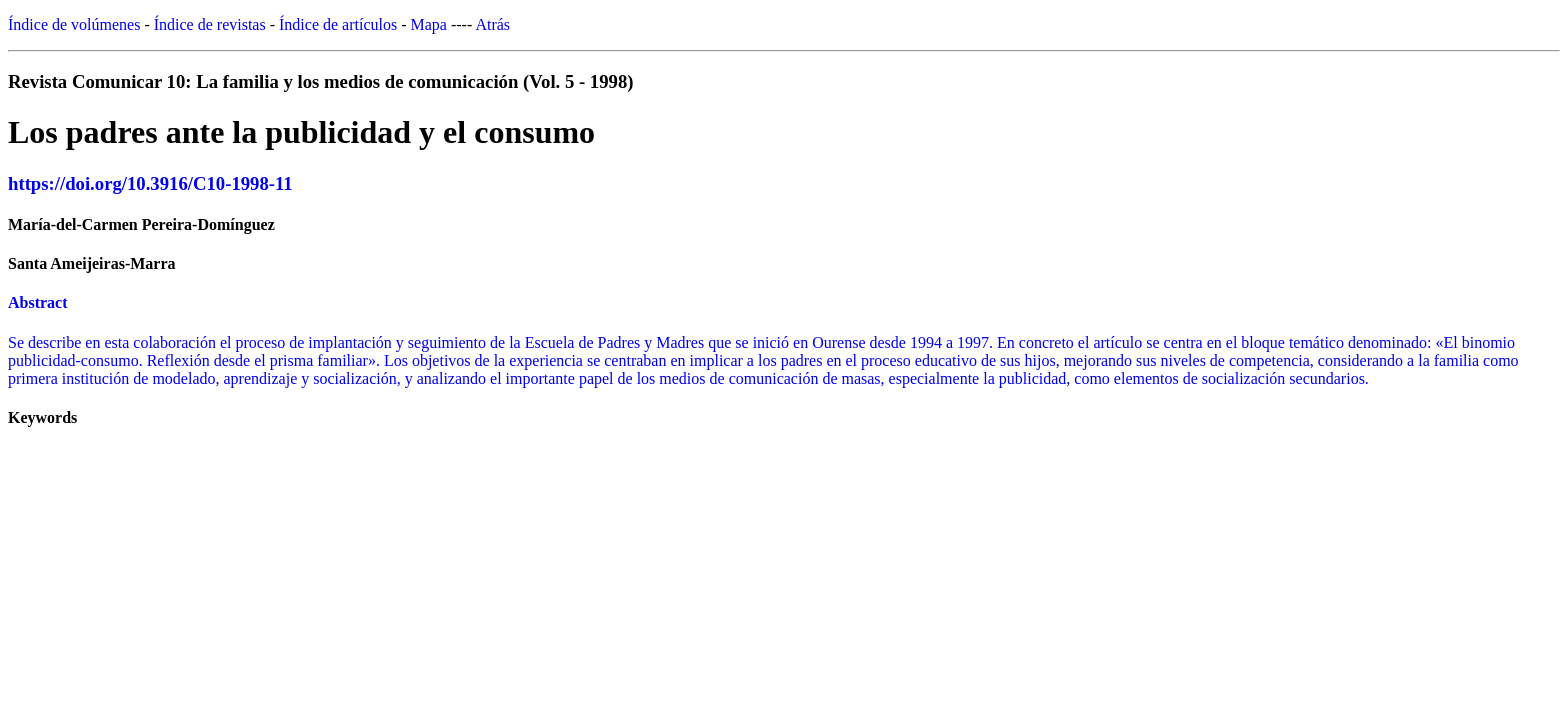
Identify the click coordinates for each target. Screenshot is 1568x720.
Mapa (429, 24)
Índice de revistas (210, 24)
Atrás (492, 24)
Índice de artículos (338, 24)
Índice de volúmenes (74, 24)
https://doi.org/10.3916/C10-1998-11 (150, 183)
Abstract (38, 302)
